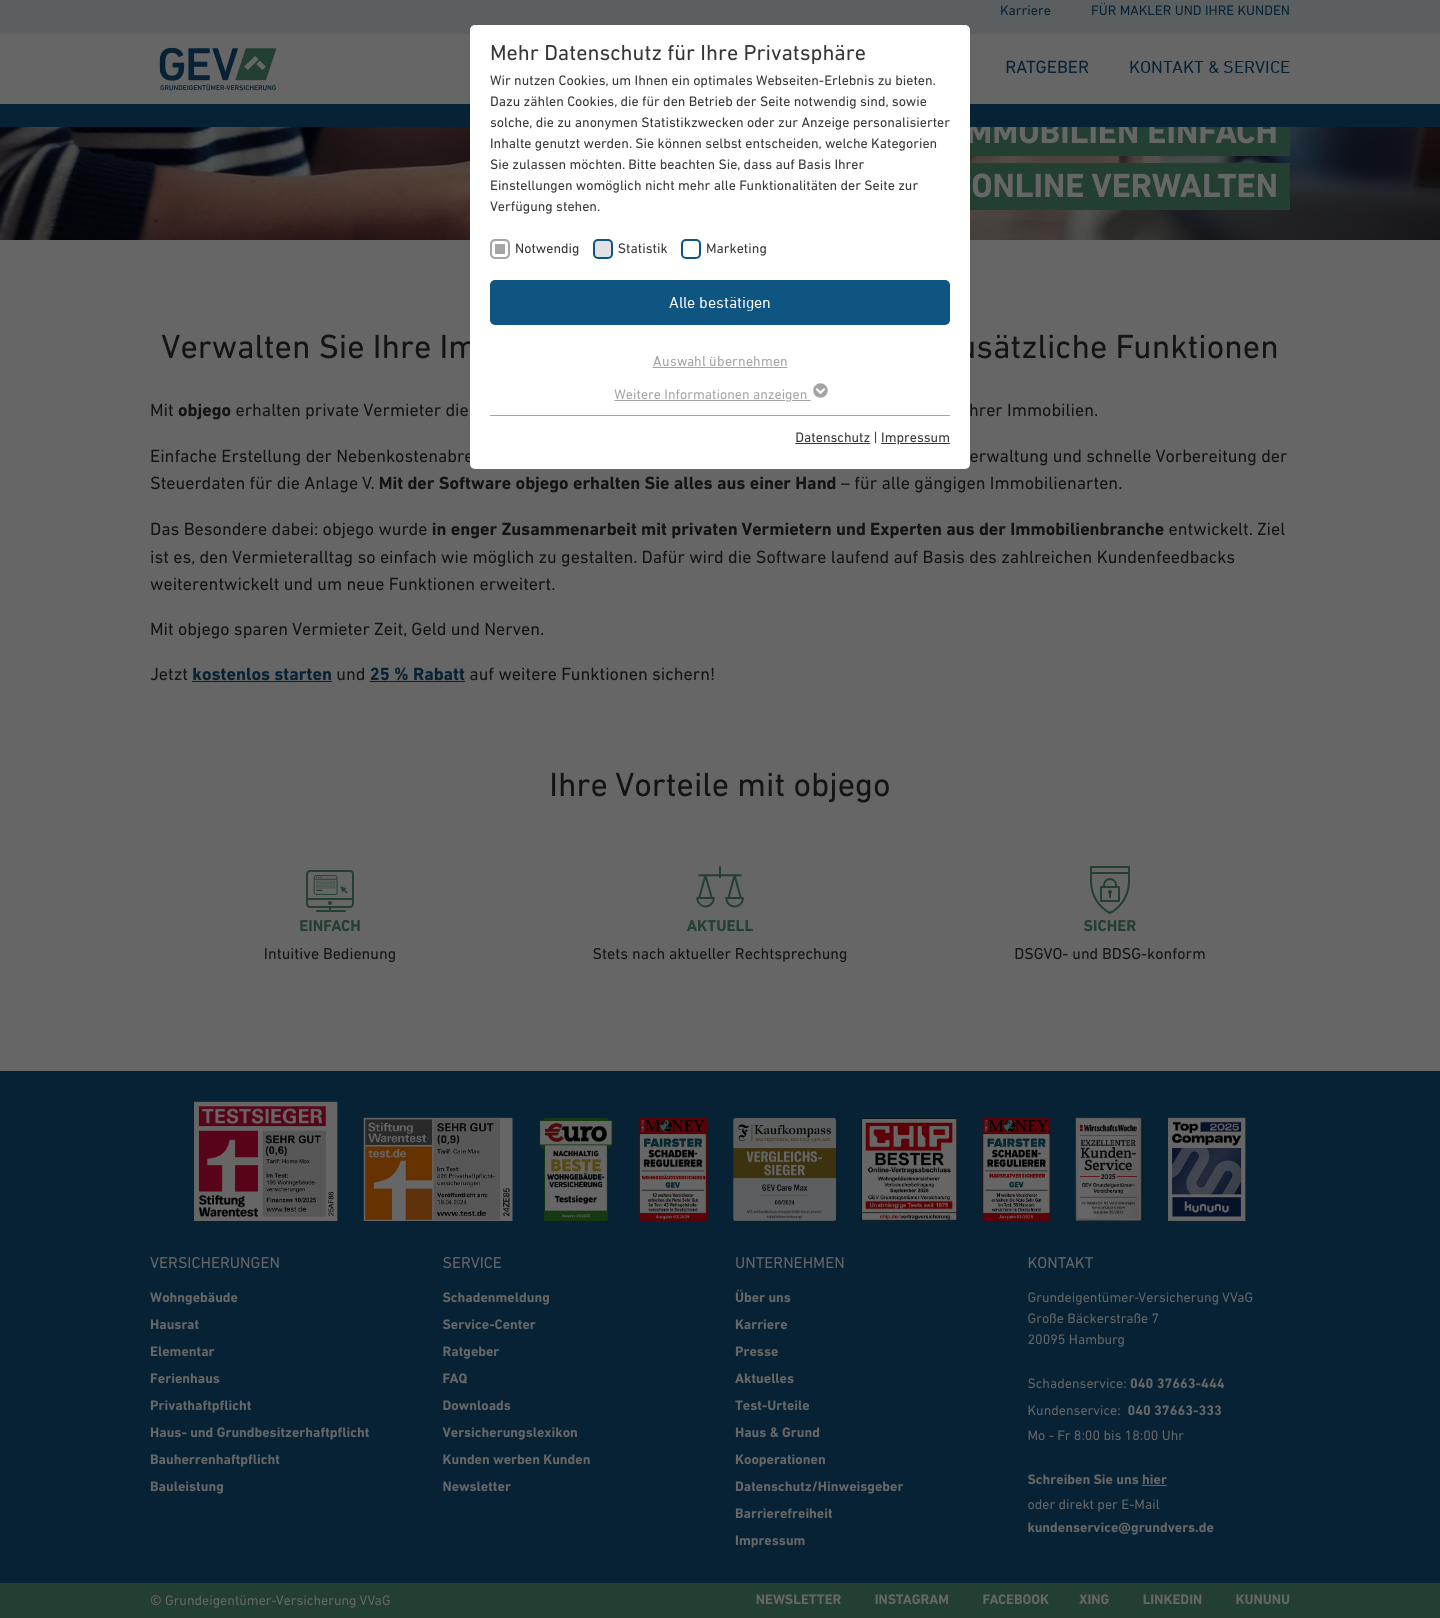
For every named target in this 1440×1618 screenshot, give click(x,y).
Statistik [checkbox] (643, 248)
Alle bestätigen (720, 302)
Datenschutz (832, 437)
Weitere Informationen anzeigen (719, 394)
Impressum (915, 437)
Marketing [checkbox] (736, 248)
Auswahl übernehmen (720, 360)
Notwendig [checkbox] (547, 248)
